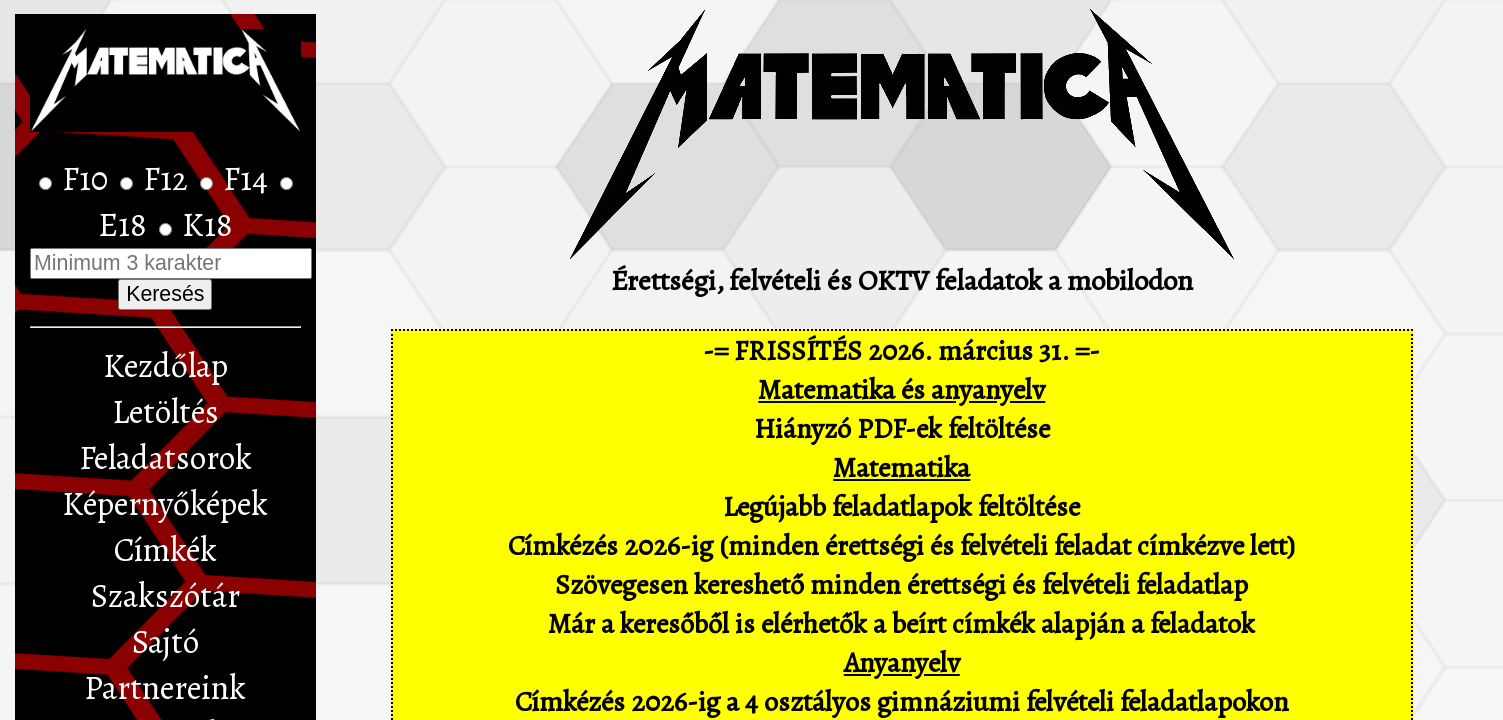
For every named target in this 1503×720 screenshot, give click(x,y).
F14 (249, 179)
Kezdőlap (165, 366)
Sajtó (165, 642)
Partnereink (165, 688)
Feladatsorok (165, 458)
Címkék (165, 550)
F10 (88, 179)
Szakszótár (165, 596)
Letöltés (165, 412)
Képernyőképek (165, 504)
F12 (169, 179)
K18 (207, 225)
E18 (126, 225)
